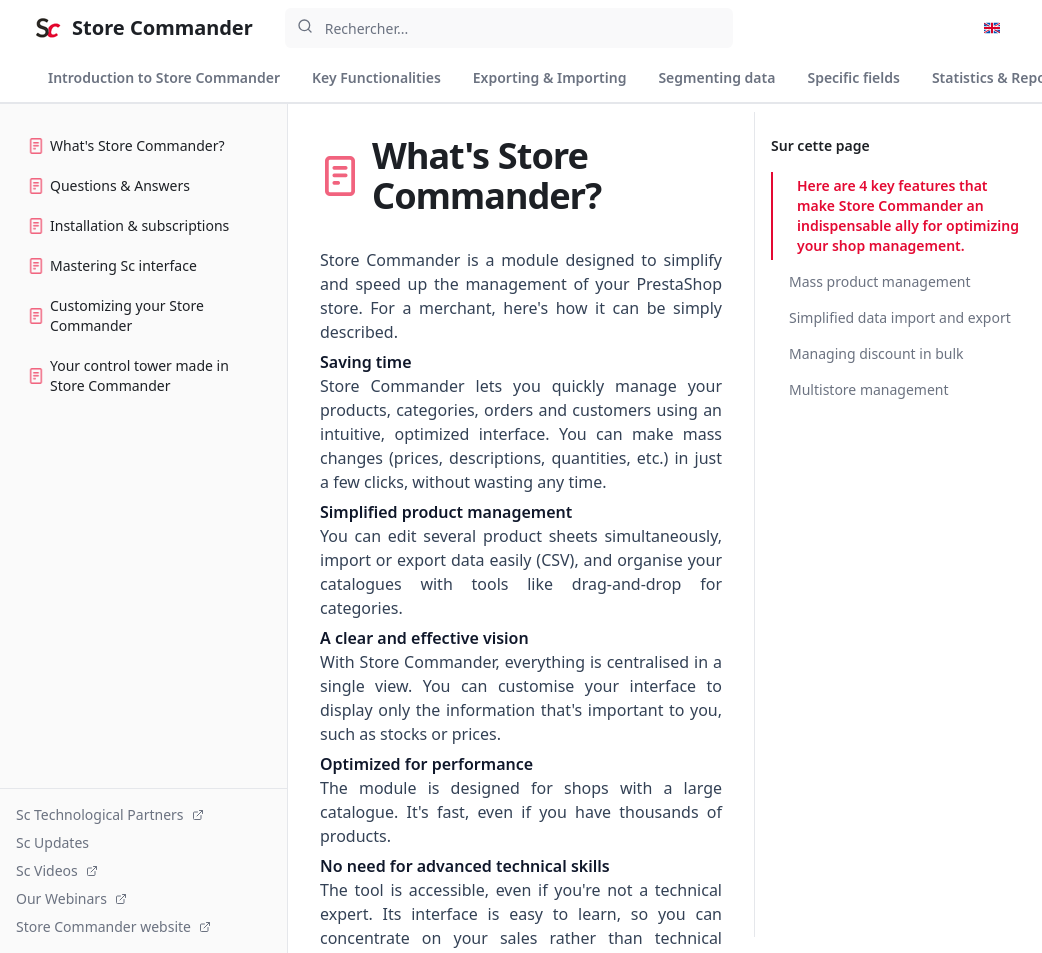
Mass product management (880, 281)
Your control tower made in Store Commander (128, 375)
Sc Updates (52, 842)
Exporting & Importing (550, 77)
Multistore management (869, 389)
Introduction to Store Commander (164, 77)
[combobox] (509, 28)
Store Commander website (113, 926)
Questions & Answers (109, 185)
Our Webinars (71, 898)
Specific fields (853, 77)
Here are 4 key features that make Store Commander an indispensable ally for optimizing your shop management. (908, 215)
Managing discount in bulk (876, 353)
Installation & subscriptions (128, 225)
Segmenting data (716, 77)
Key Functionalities (376, 77)
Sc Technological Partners (110, 814)
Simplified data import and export (900, 317)
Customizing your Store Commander (116, 315)
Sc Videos (57, 870)
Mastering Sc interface (112, 265)
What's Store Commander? (126, 145)
